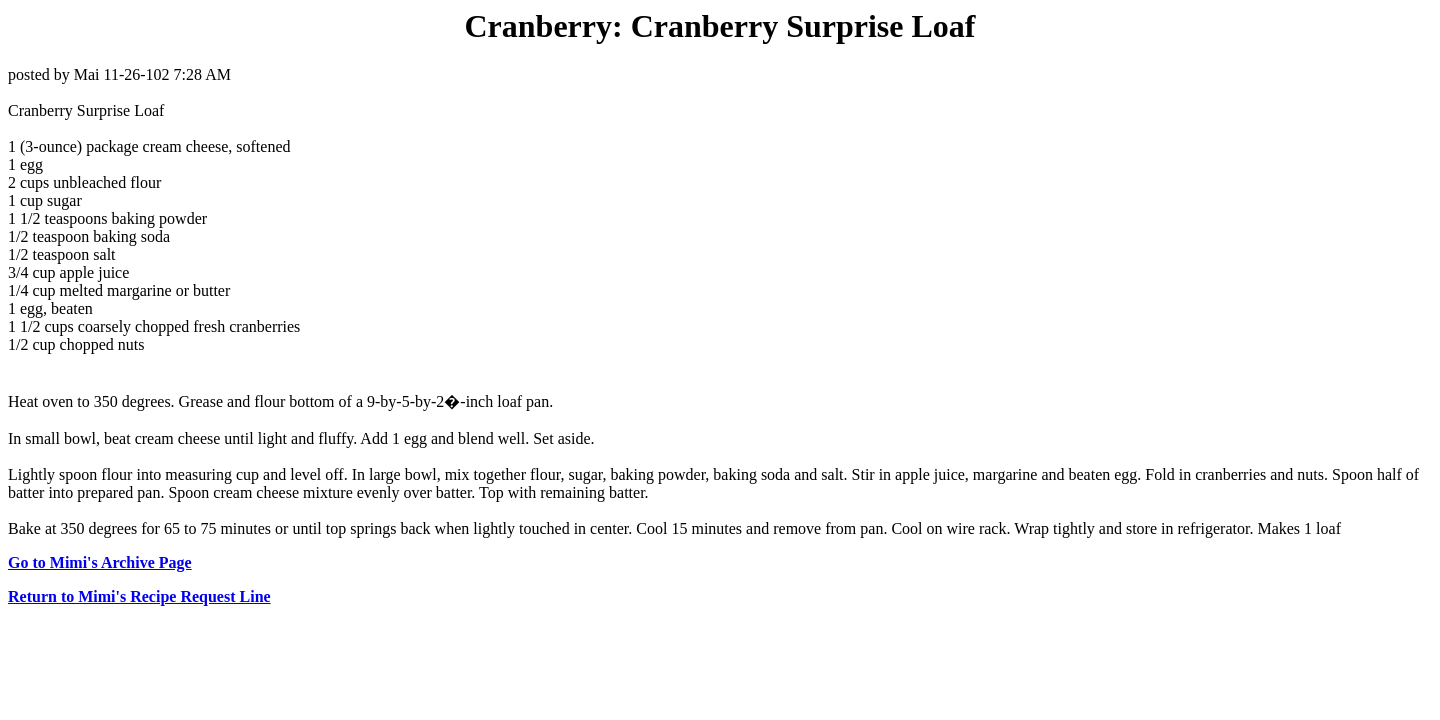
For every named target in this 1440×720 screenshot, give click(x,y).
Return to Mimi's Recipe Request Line (139, 596)
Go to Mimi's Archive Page (100, 562)
